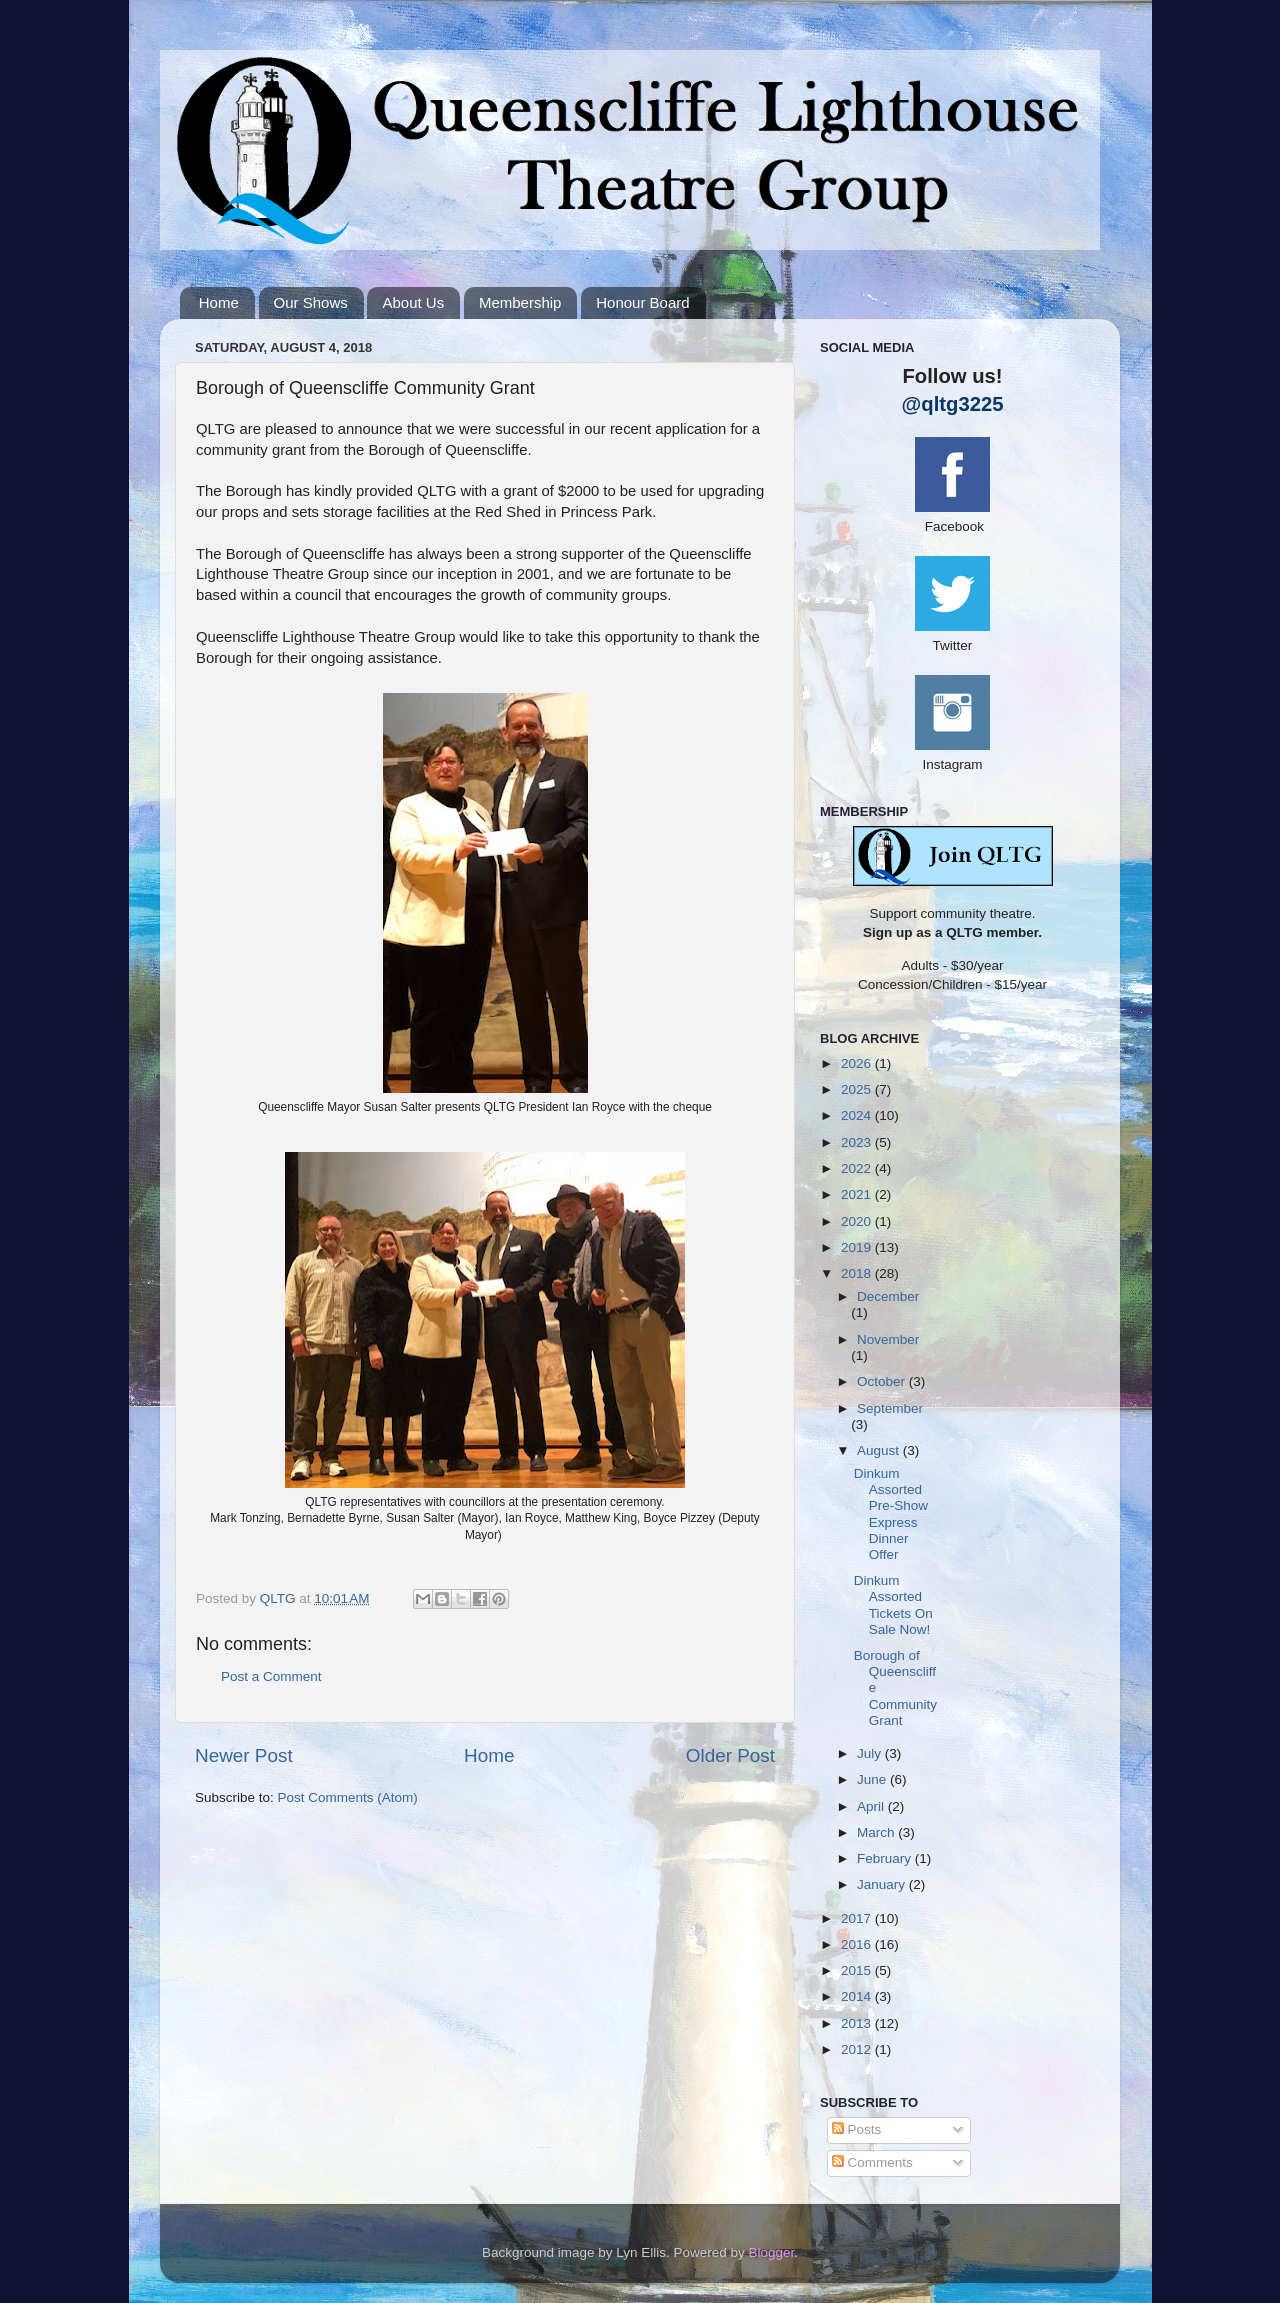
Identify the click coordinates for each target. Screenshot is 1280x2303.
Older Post (730, 1755)
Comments (872, 2162)
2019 (858, 1247)
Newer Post (244, 1755)
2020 (858, 1221)
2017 (858, 1918)
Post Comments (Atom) (348, 1797)
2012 (858, 2049)
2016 (858, 1944)
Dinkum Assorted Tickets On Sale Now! (893, 1605)
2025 (858, 1089)
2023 (858, 1142)
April (872, 1806)
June (873, 1779)
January (883, 1884)
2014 (858, 1996)
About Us (413, 302)
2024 (858, 1115)
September (890, 1408)
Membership (520, 302)
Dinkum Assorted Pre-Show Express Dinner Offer (891, 1514)
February (886, 1858)
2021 (858, 1194)
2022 (858, 1168)
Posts (857, 2129)
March (877, 1832)
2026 (858, 1063)
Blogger (772, 2252)
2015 (858, 1970)
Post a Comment (271, 1676)
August (880, 1450)
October (883, 1381)
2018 (858, 1273)
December (888, 1296)
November (888, 1339)
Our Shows (311, 302)
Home (219, 302)
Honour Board (642, 302)
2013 (858, 2023)
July (871, 1753)
